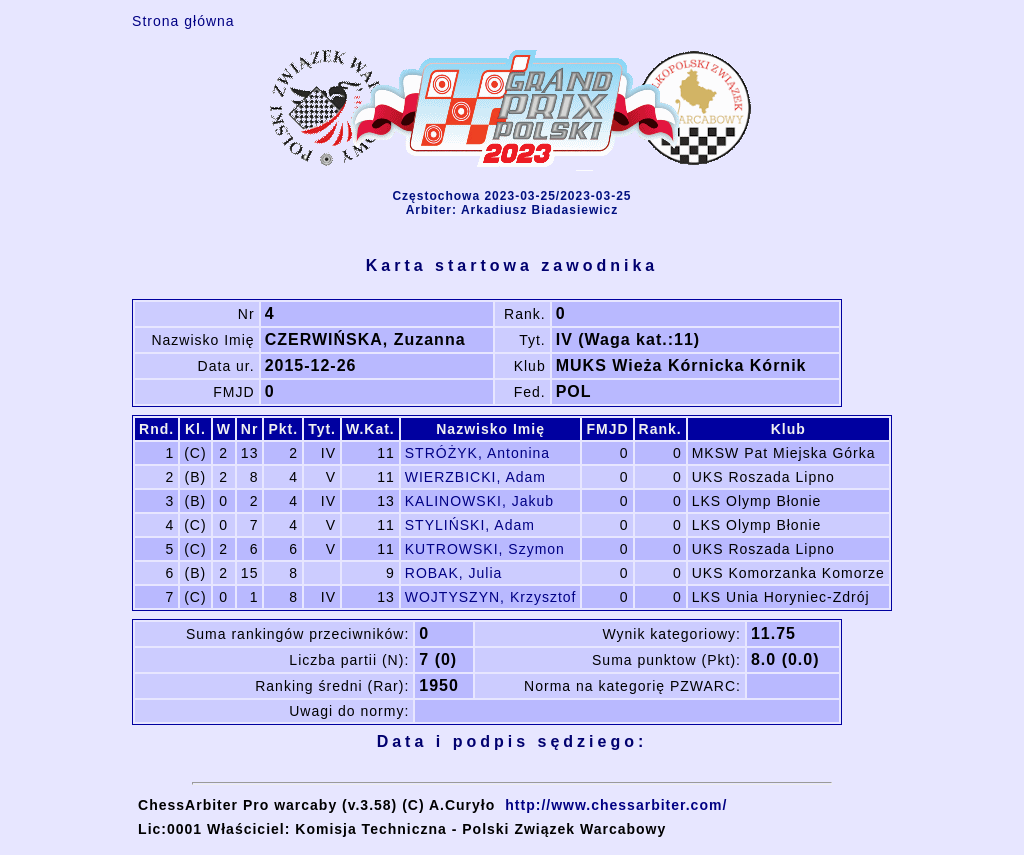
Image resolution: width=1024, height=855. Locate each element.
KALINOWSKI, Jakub (479, 501)
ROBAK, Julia (454, 573)
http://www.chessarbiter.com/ (616, 805)
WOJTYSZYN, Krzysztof (491, 597)
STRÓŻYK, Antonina (477, 453)
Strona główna (183, 21)
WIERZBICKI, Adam (475, 477)
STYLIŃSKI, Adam (470, 525)
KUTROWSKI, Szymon (485, 549)
